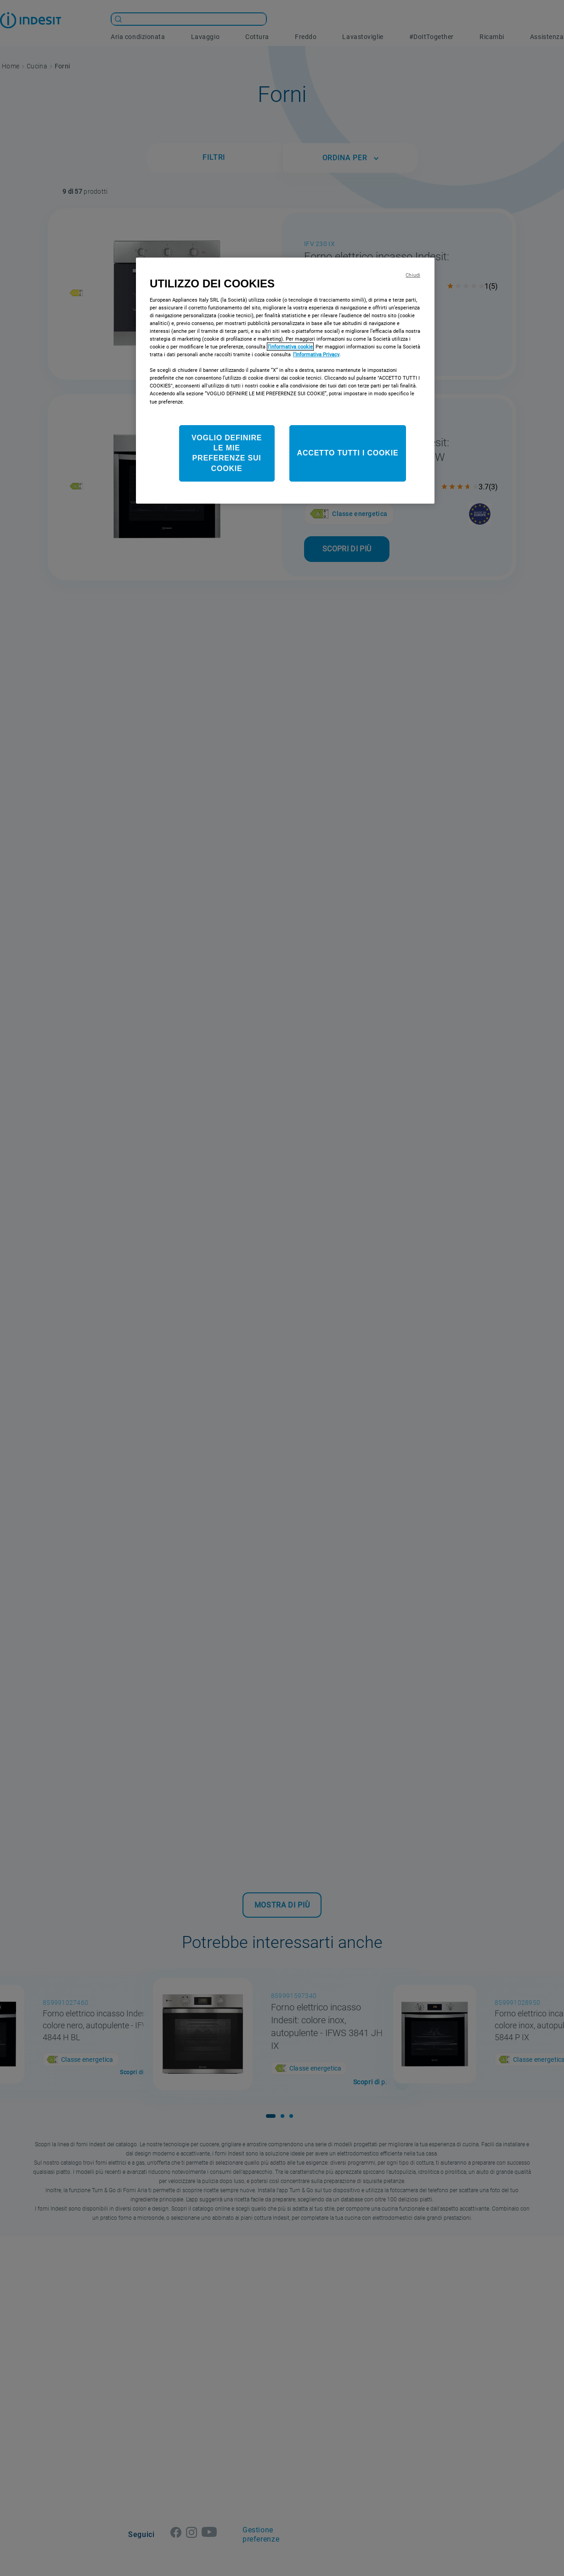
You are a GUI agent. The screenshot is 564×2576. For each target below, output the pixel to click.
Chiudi (413, 275)
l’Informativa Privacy (316, 354)
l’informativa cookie (290, 346)
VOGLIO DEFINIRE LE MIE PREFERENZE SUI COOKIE (227, 453)
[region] (285, 381)
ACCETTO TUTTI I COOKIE (348, 453)
